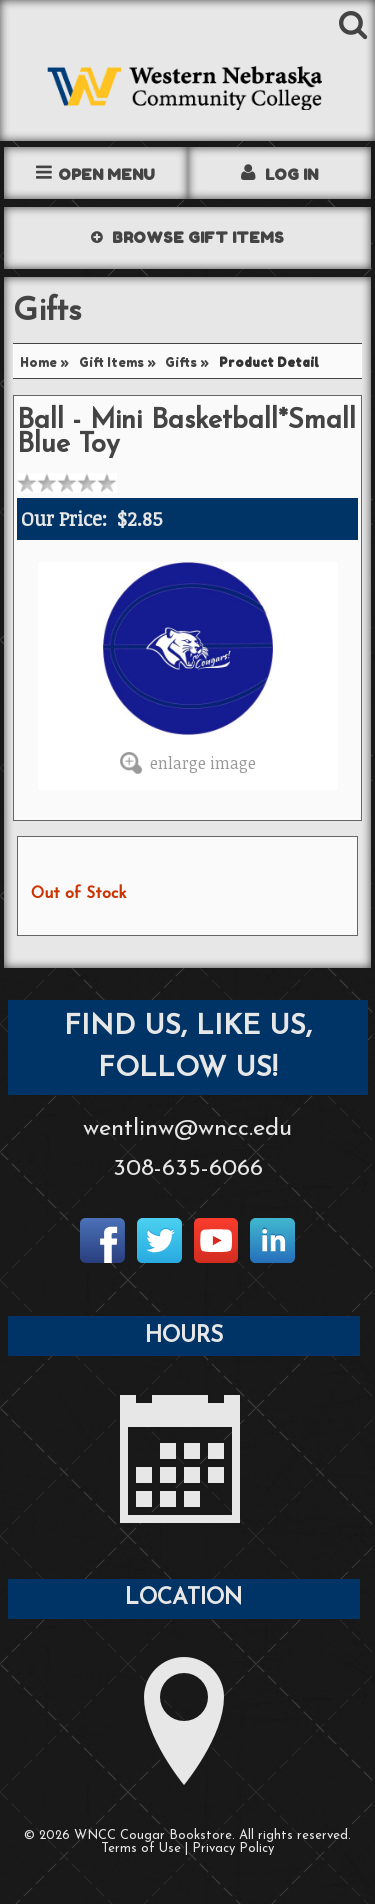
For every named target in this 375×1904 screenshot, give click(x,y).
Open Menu (106, 174)
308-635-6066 (188, 1169)
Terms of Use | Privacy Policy (187, 1848)
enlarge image (203, 763)
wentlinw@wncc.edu (187, 1129)
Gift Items (111, 362)
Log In (291, 174)
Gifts (181, 362)
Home (38, 362)
